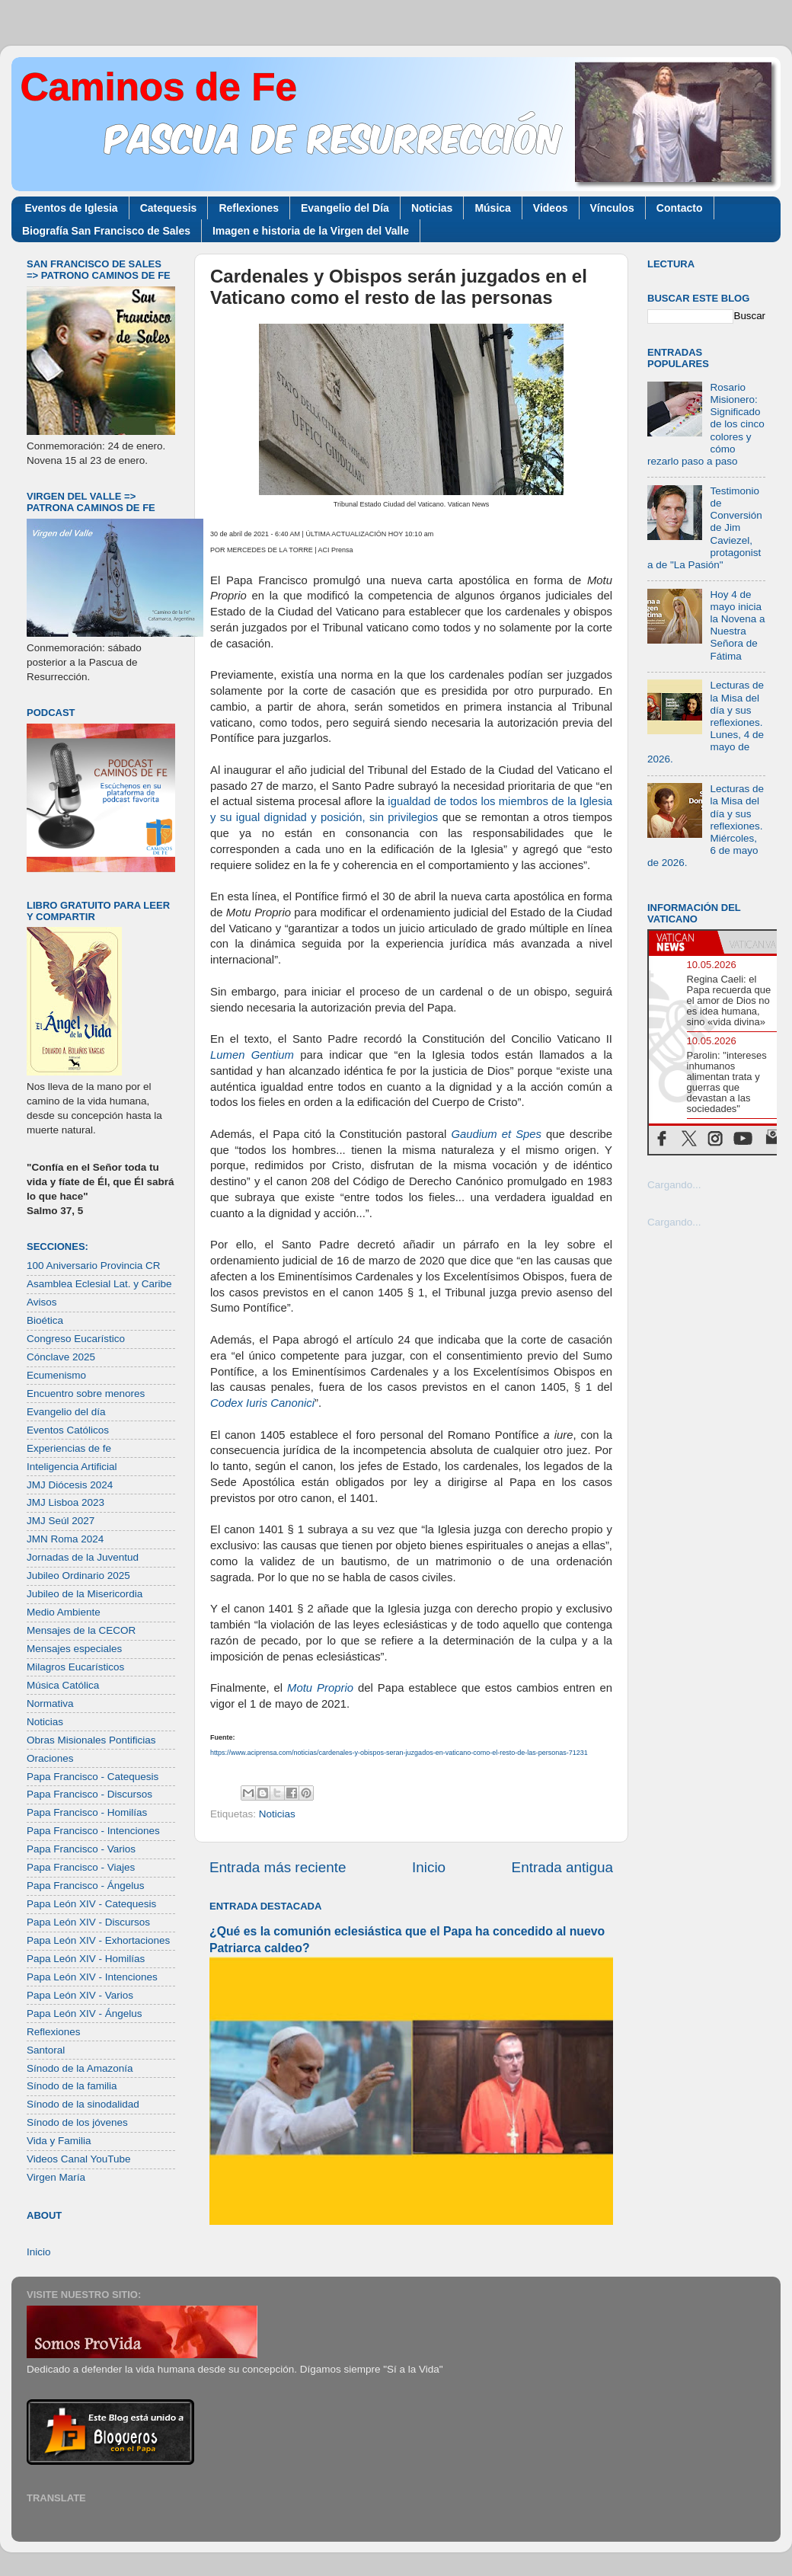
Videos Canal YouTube (79, 2159)
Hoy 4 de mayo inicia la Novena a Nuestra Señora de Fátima (737, 625)
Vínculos (612, 208)
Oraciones (50, 1758)
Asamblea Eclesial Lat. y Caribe (99, 1284)
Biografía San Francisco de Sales (106, 231)
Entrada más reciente (277, 1867)
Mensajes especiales (74, 1648)
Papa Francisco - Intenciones (93, 1830)
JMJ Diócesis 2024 (70, 1485)
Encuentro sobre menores (86, 1393)
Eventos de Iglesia (71, 208)
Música (492, 208)
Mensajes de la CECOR (81, 1630)
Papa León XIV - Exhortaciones (98, 1940)
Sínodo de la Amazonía (80, 2068)
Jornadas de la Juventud (83, 1557)
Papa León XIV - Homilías (86, 1958)
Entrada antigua (562, 1867)
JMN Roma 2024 (65, 1539)
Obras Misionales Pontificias (91, 1740)
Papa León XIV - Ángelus (84, 2013)
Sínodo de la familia (72, 2086)
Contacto (679, 208)
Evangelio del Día (345, 208)
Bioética (45, 1320)
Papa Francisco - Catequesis (92, 1776)
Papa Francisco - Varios (81, 1849)
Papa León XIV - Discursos (88, 1922)
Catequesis (168, 208)
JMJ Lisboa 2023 (65, 1502)
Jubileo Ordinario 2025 (78, 1575)
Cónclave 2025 (61, 1357)
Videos (550, 208)
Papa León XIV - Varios (80, 1995)
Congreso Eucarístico (76, 1338)
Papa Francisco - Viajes (81, 1867)
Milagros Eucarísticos (75, 1667)
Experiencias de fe (69, 1448)
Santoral (46, 2050)
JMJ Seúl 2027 (60, 1520)
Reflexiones (249, 208)
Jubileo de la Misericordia (84, 1594)
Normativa (50, 1703)
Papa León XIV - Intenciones (92, 1977)
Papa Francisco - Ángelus (86, 1885)
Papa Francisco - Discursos (89, 1794)
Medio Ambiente (64, 1612)
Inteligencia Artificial (72, 1466)
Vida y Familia (59, 2140)
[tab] (683, 942)
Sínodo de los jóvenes (77, 2122)
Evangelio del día (66, 1411)
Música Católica (63, 1685)
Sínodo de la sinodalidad (83, 2104)
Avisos (42, 1302)
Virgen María (56, 2177)
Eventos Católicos (68, 1430)
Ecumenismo (56, 1375)
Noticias (431, 208)
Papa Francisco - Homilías (87, 1812)
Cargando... (674, 1185)
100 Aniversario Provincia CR (94, 1265)
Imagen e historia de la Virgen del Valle (310, 231)
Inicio (429, 1867)
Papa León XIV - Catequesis (91, 1904)
